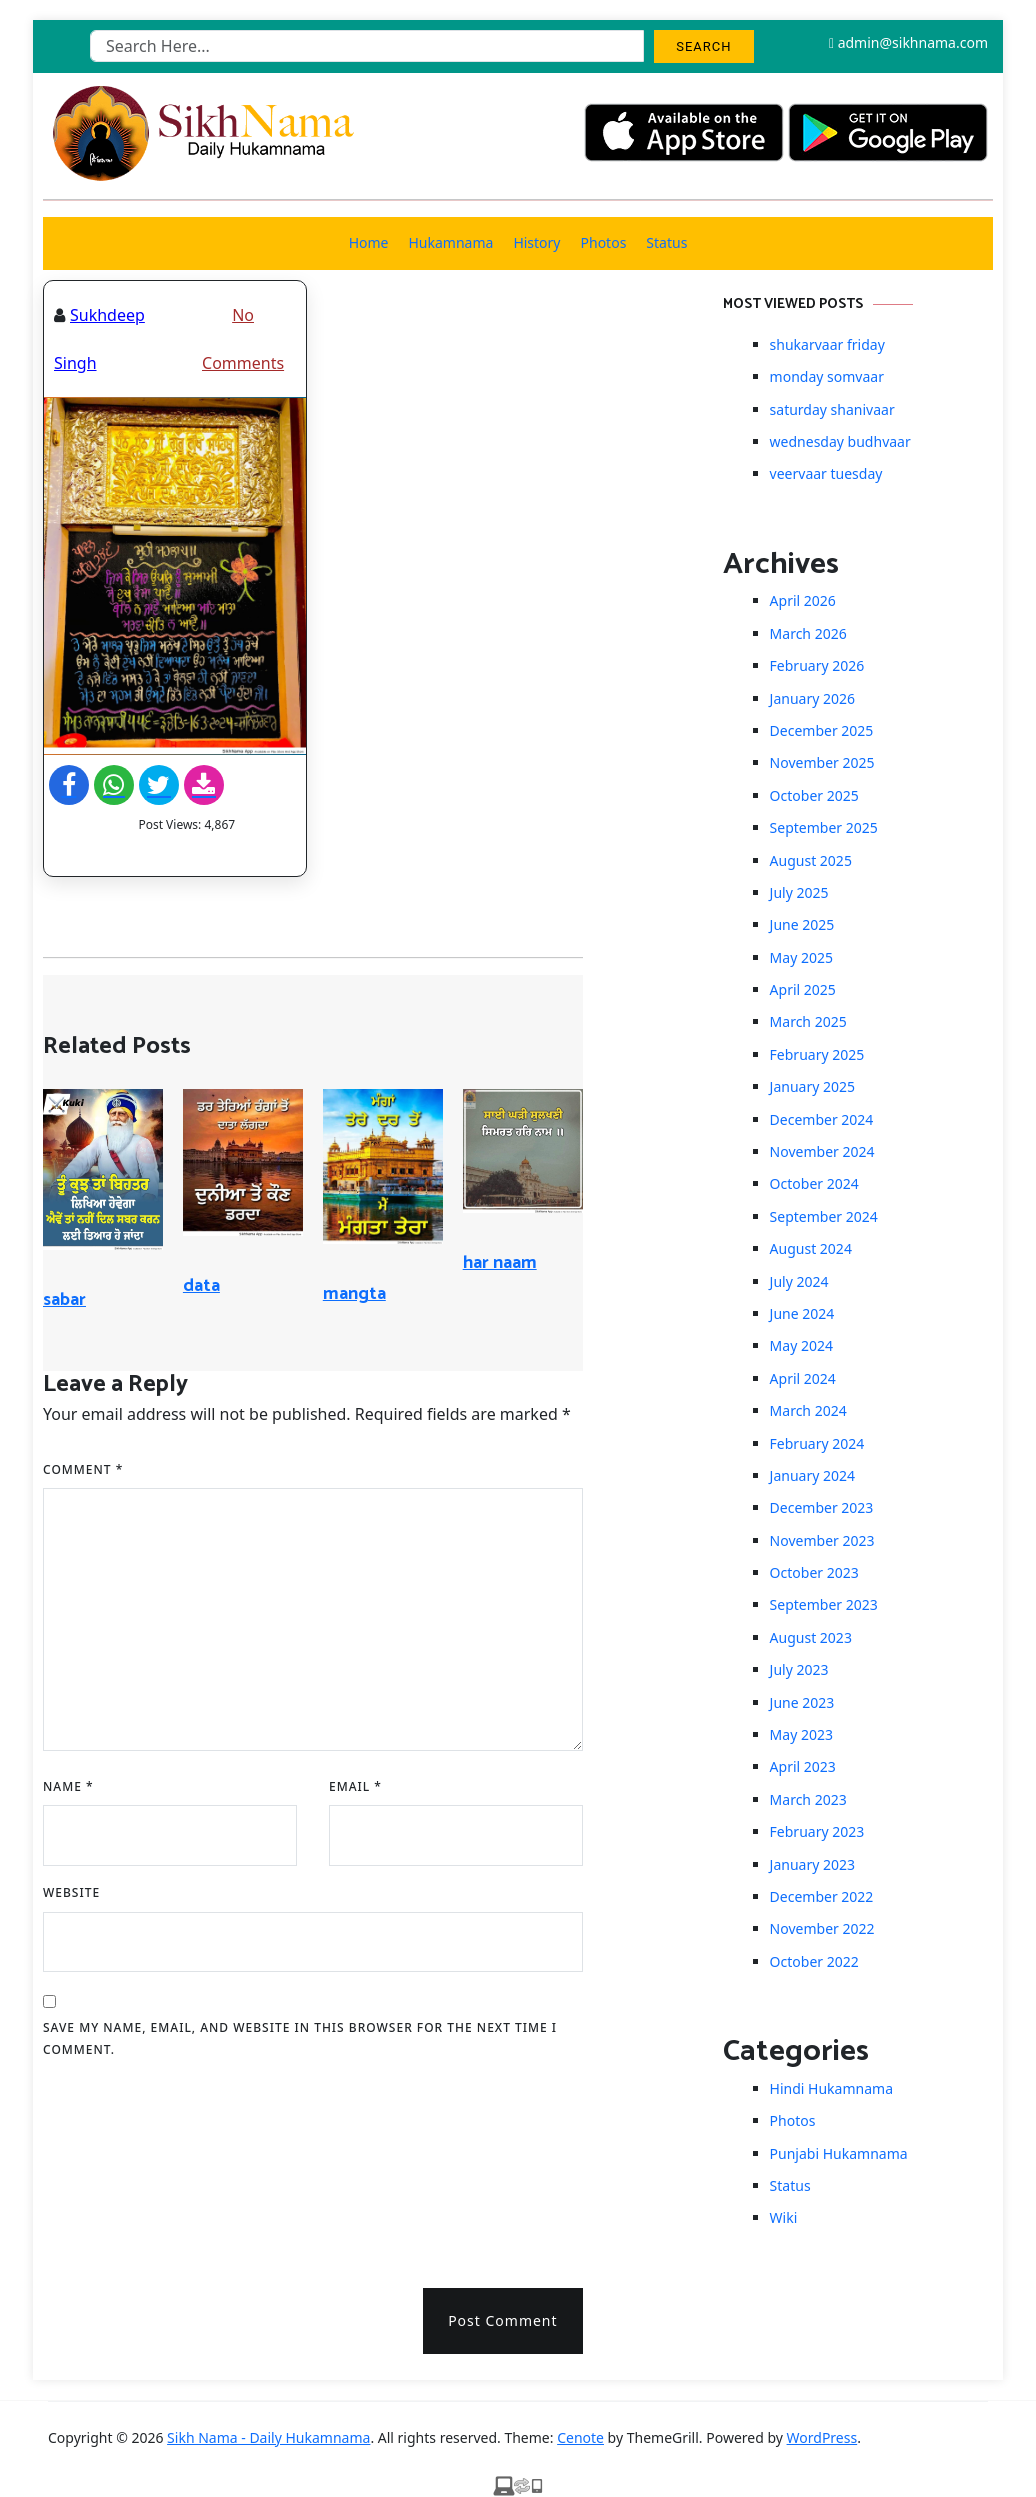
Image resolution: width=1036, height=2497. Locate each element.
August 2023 (811, 1637)
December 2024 (822, 1119)
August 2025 (811, 860)
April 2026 (803, 600)
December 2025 (822, 730)
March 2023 (808, 1799)
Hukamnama (450, 242)
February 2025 (817, 1054)
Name (68, 1786)
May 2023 (801, 1734)
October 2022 (814, 1961)
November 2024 (822, 1151)
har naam (500, 1263)
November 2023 (822, 1540)
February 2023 (817, 1831)
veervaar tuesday (826, 473)
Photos (604, 242)
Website (71, 1892)
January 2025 (812, 1086)
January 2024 (812, 1475)
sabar (64, 1300)
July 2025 (799, 892)
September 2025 (824, 827)
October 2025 (814, 795)
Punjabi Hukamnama (839, 2153)
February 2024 (817, 1443)
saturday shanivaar (832, 409)
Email (355, 1786)
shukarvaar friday (827, 344)
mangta (354, 1294)
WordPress (822, 2437)
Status (666, 242)
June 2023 (802, 1702)
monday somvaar (827, 376)
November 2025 (822, 762)
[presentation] (125, 2166)
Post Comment (502, 2320)
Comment (83, 1469)
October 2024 (814, 1183)
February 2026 (817, 665)
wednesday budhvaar (840, 441)
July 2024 (799, 1281)
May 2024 (801, 1345)
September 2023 (824, 1604)
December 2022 (822, 1896)
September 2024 (824, 1216)
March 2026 (808, 633)
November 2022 (822, 1928)
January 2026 (812, 698)
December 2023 (822, 1507)
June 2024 (802, 1313)
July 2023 (799, 1669)
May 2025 (801, 957)
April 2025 (803, 989)
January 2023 (812, 1864)
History (536, 242)
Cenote (580, 2437)
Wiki (784, 2217)
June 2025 (802, 924)
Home (369, 242)
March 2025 (808, 1021)
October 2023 (814, 1572)
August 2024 (811, 1248)
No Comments (243, 339)
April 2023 (803, 1766)
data (201, 1286)
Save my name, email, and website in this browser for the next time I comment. (300, 2038)
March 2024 (808, 1410)
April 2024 (803, 1378)
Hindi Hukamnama (831, 2088)
